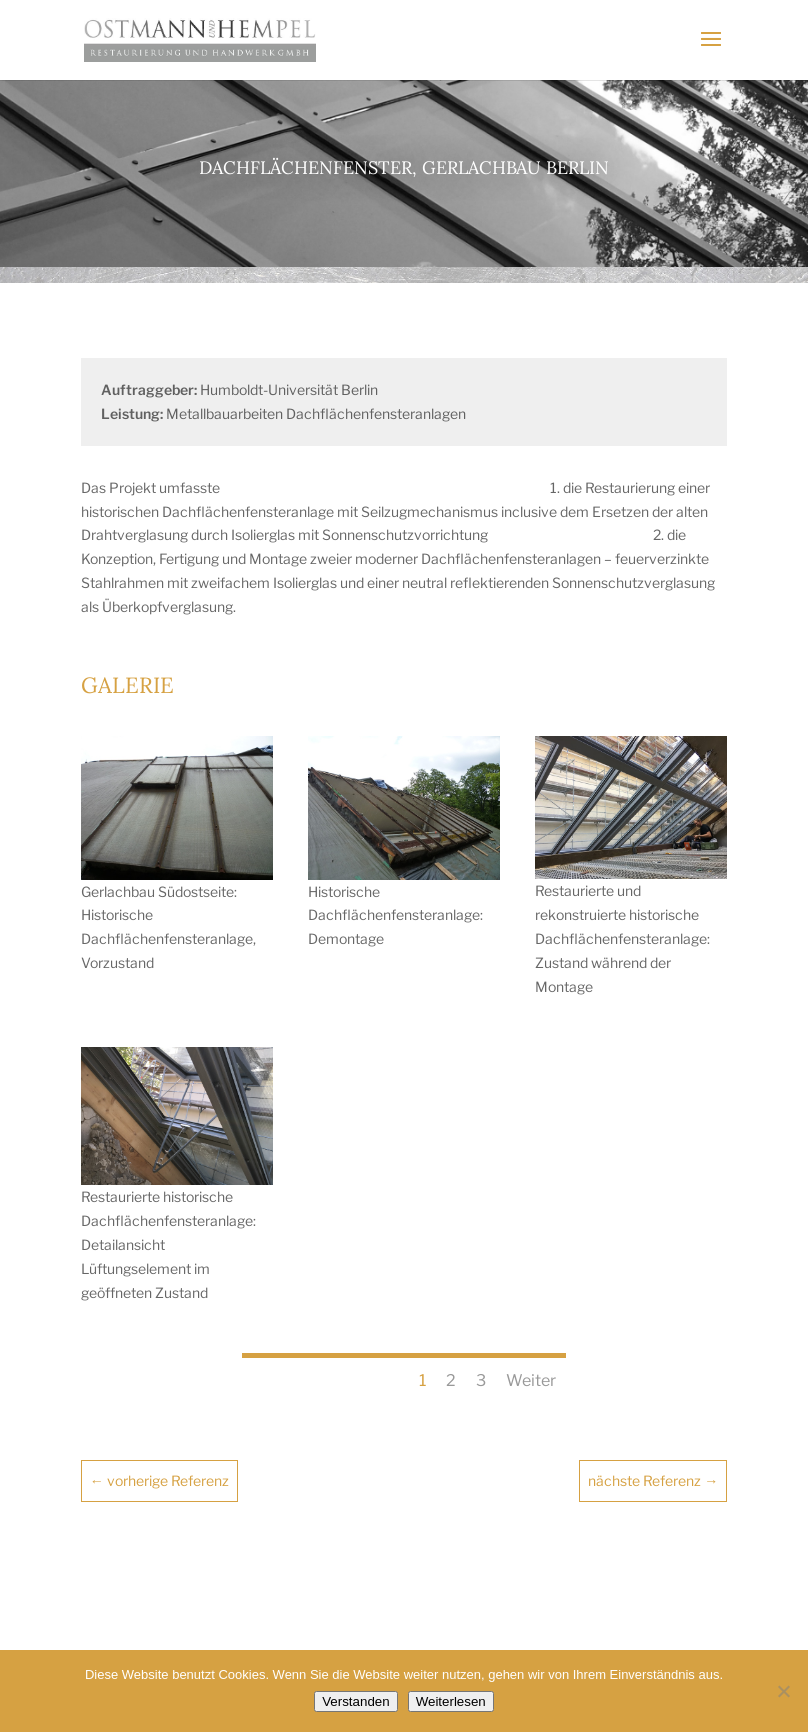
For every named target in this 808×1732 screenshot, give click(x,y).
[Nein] (783, 1691)
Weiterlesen (451, 1701)
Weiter (531, 1380)
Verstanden (355, 1701)
